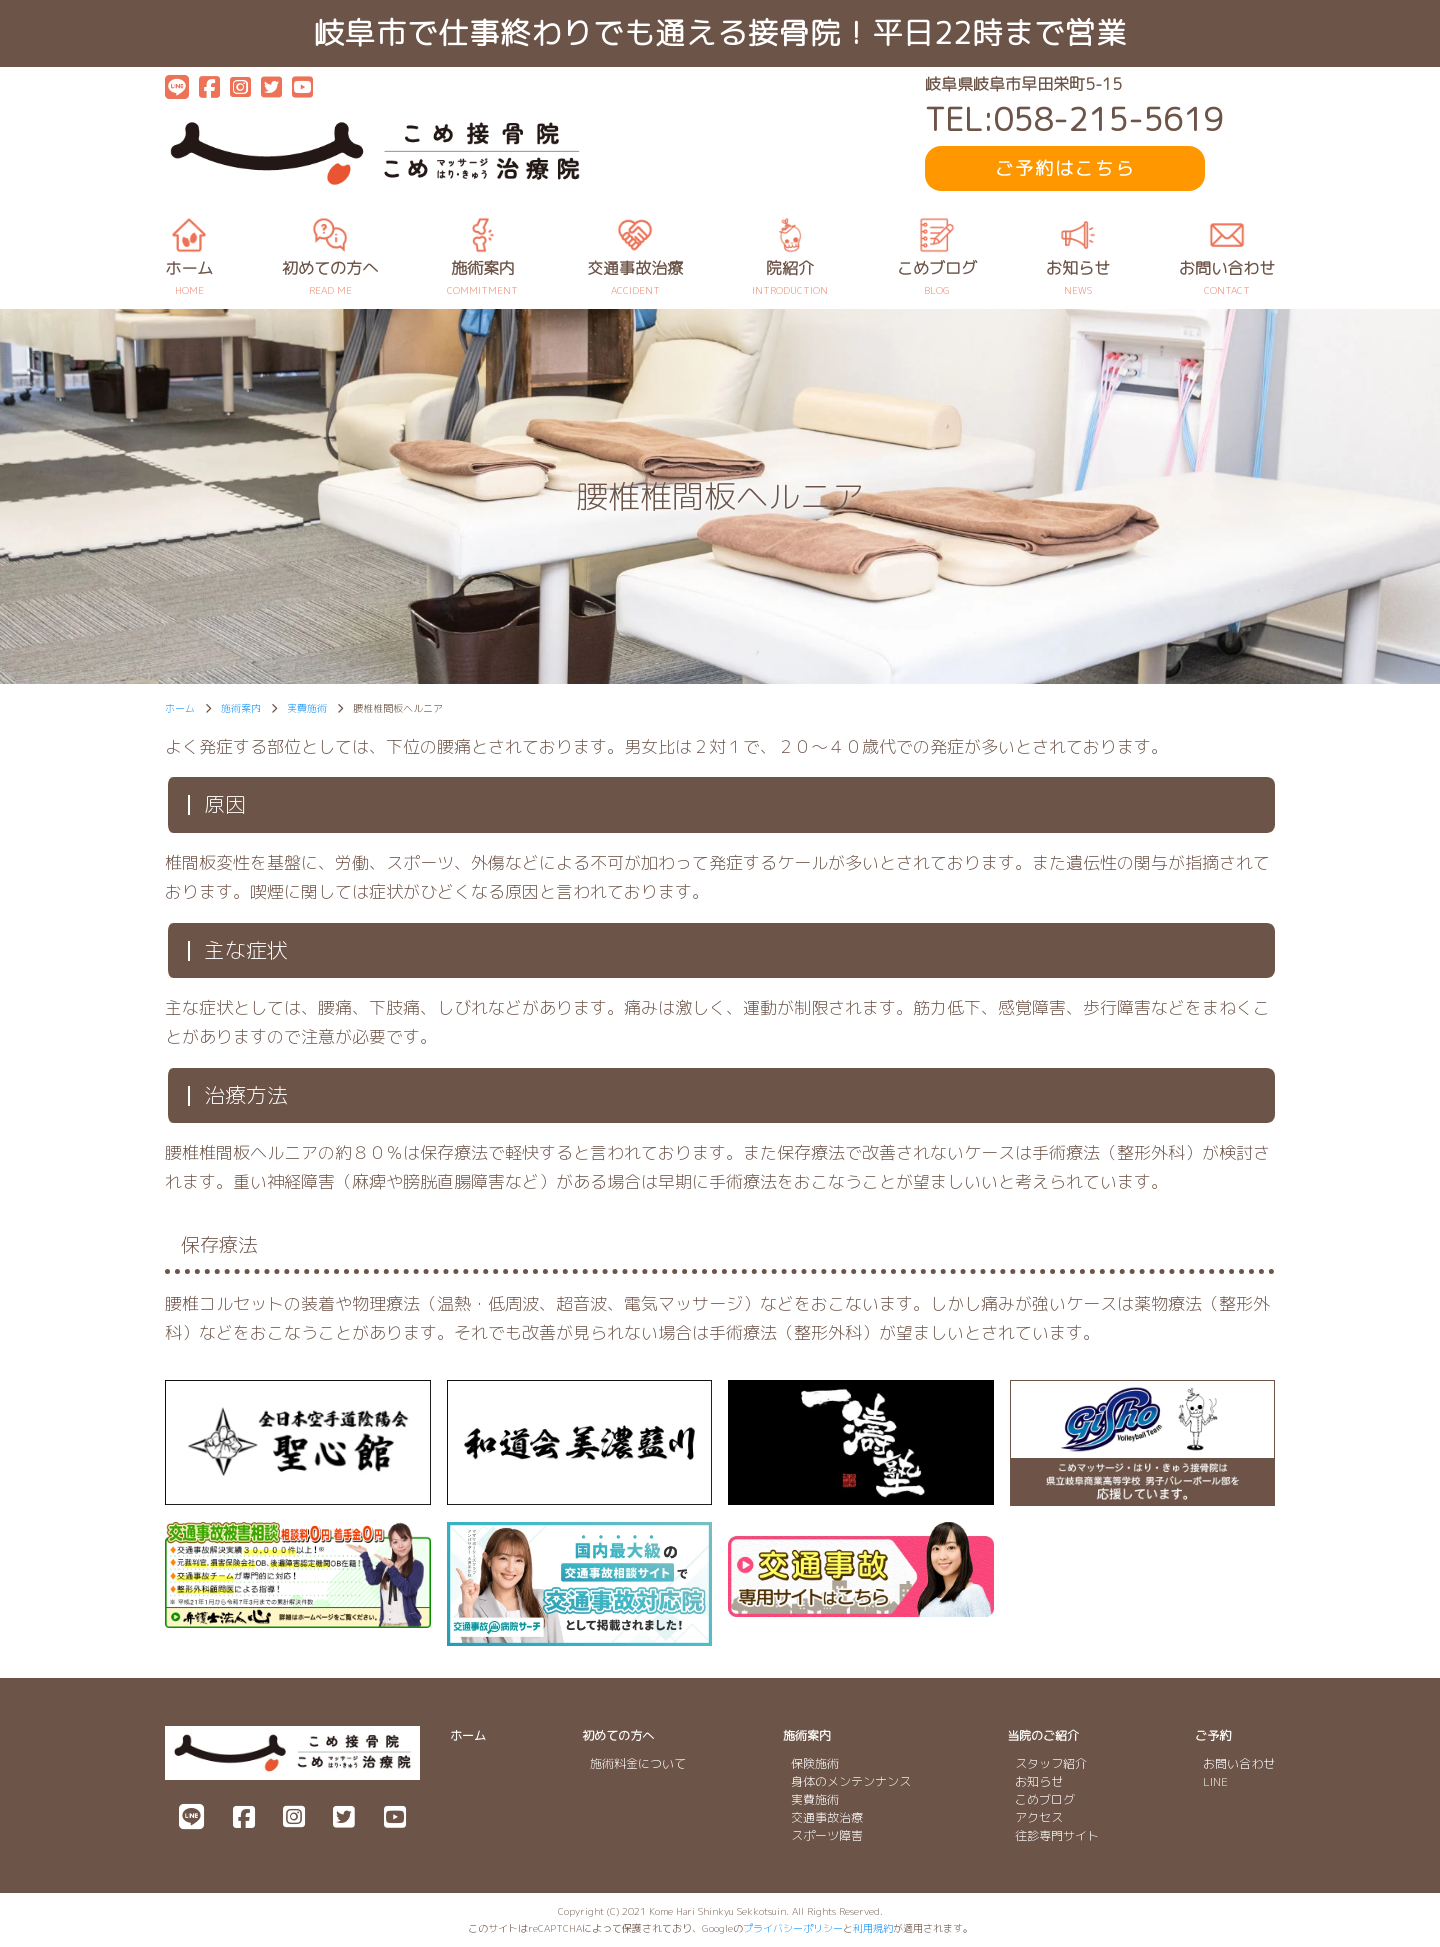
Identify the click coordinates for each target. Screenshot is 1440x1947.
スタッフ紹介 (1051, 1763)
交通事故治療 (827, 1817)
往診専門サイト (1057, 1835)
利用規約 (873, 1928)
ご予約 (1213, 1735)
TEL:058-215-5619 (1074, 119)
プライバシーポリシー (793, 1928)
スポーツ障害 (827, 1835)
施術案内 (807, 1735)
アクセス (1039, 1817)
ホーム (468, 1735)
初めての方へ (618, 1735)
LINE (1215, 1781)
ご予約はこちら (1065, 168)
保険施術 (815, 1763)
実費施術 (815, 1799)
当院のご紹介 (1043, 1735)
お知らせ (1039, 1781)
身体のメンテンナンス (851, 1781)
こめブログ (1045, 1799)
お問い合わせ (1239, 1763)
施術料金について (638, 1763)
